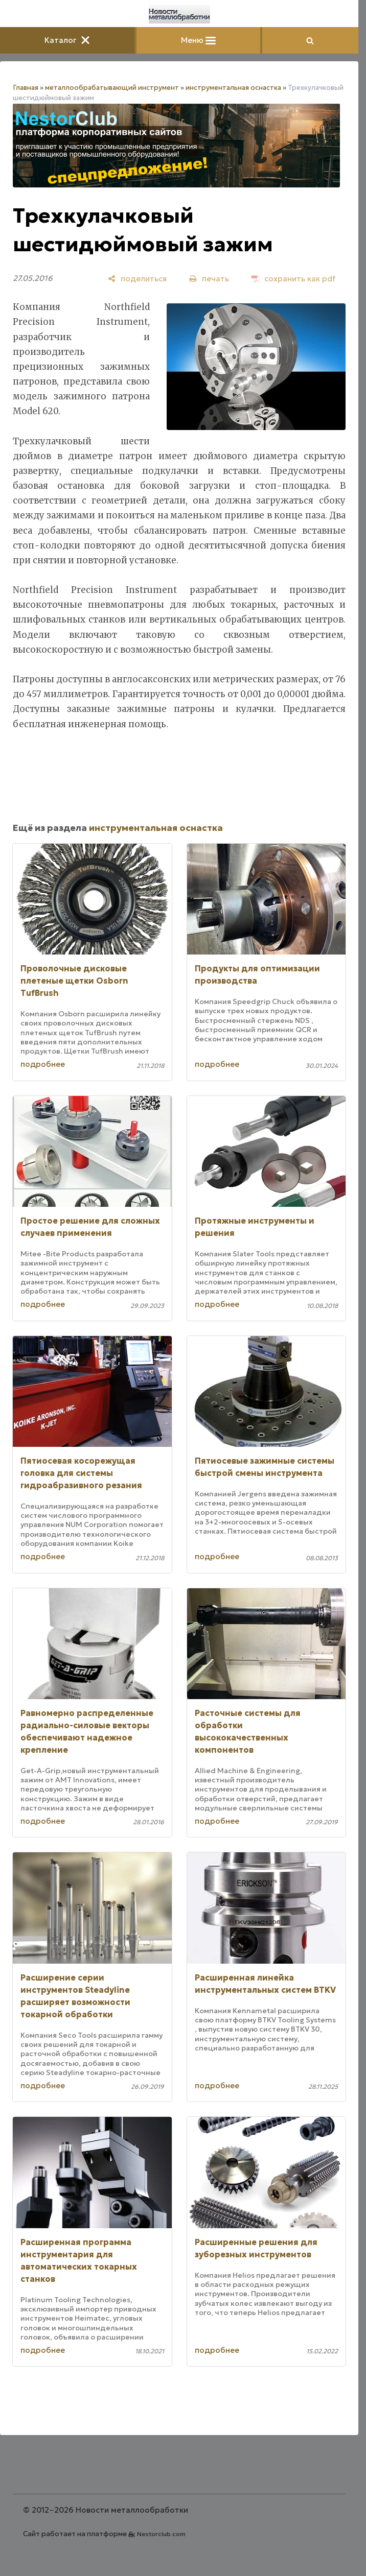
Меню (198, 40)
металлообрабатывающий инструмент (112, 87)
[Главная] (179, 14)
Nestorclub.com (161, 2534)
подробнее (42, 1064)
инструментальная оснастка (233, 87)
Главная (25, 87)
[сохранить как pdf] (293, 278)
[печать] (209, 278)
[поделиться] (137, 278)
